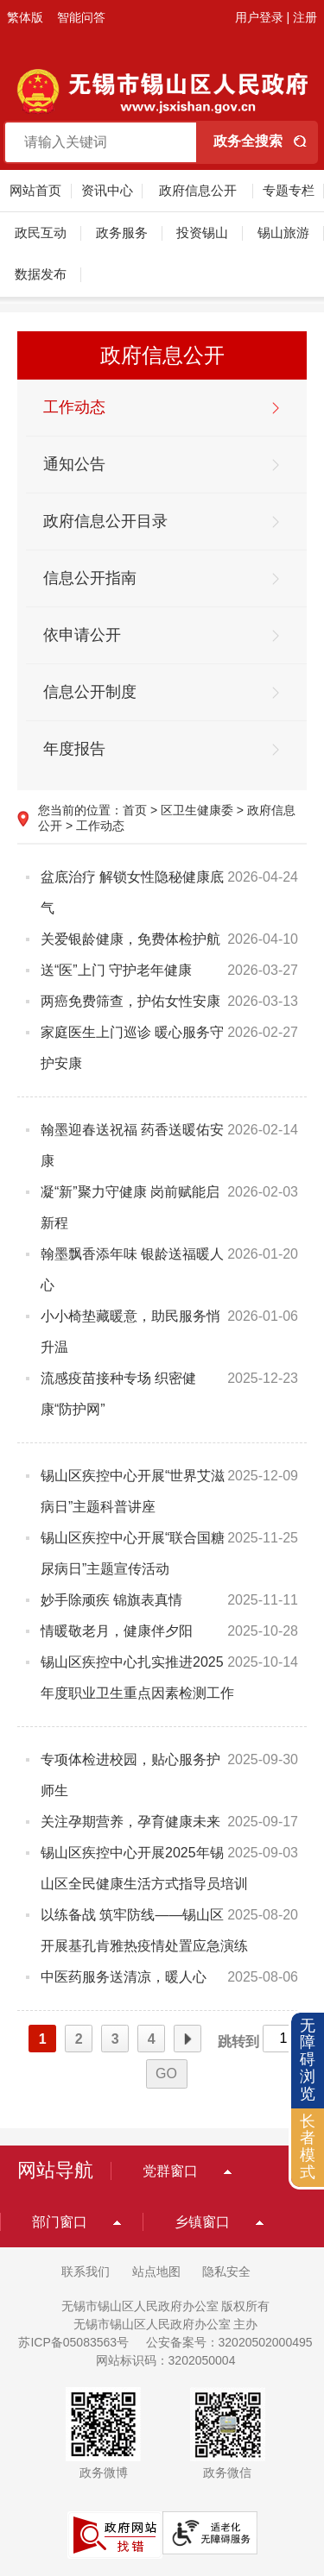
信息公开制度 (90, 692)
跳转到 (238, 2041)
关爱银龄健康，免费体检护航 (130, 939)
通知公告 (74, 464)
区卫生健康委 (197, 810)
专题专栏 (288, 190)
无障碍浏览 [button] (307, 2059)
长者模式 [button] (307, 2147)
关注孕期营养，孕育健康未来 (130, 1821)
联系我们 (85, 2271)
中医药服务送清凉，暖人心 (123, 1977)
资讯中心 (107, 190)
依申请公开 (82, 635)
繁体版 (25, 17)
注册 (305, 17)
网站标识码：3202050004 (166, 2360)
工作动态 (74, 407)
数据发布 (41, 274)
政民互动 (41, 232)
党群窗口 (170, 2171)
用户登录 (259, 17)
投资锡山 (202, 232)
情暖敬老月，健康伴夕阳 (117, 1631)
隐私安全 (226, 2271)
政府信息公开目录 (105, 521)
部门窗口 (59, 2222)
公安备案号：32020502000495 (229, 2342)
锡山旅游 (283, 232)
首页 (135, 810)
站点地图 (156, 2271)
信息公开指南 (90, 578)
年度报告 (74, 748)
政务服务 (122, 232)
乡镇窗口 (202, 2222)
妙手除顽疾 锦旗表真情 (111, 1600)
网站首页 (35, 190)
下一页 (187, 2039)
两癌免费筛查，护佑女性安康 (130, 1001)
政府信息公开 (198, 190)
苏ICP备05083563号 (73, 2342)
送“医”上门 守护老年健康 (116, 970)
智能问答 (81, 17)
